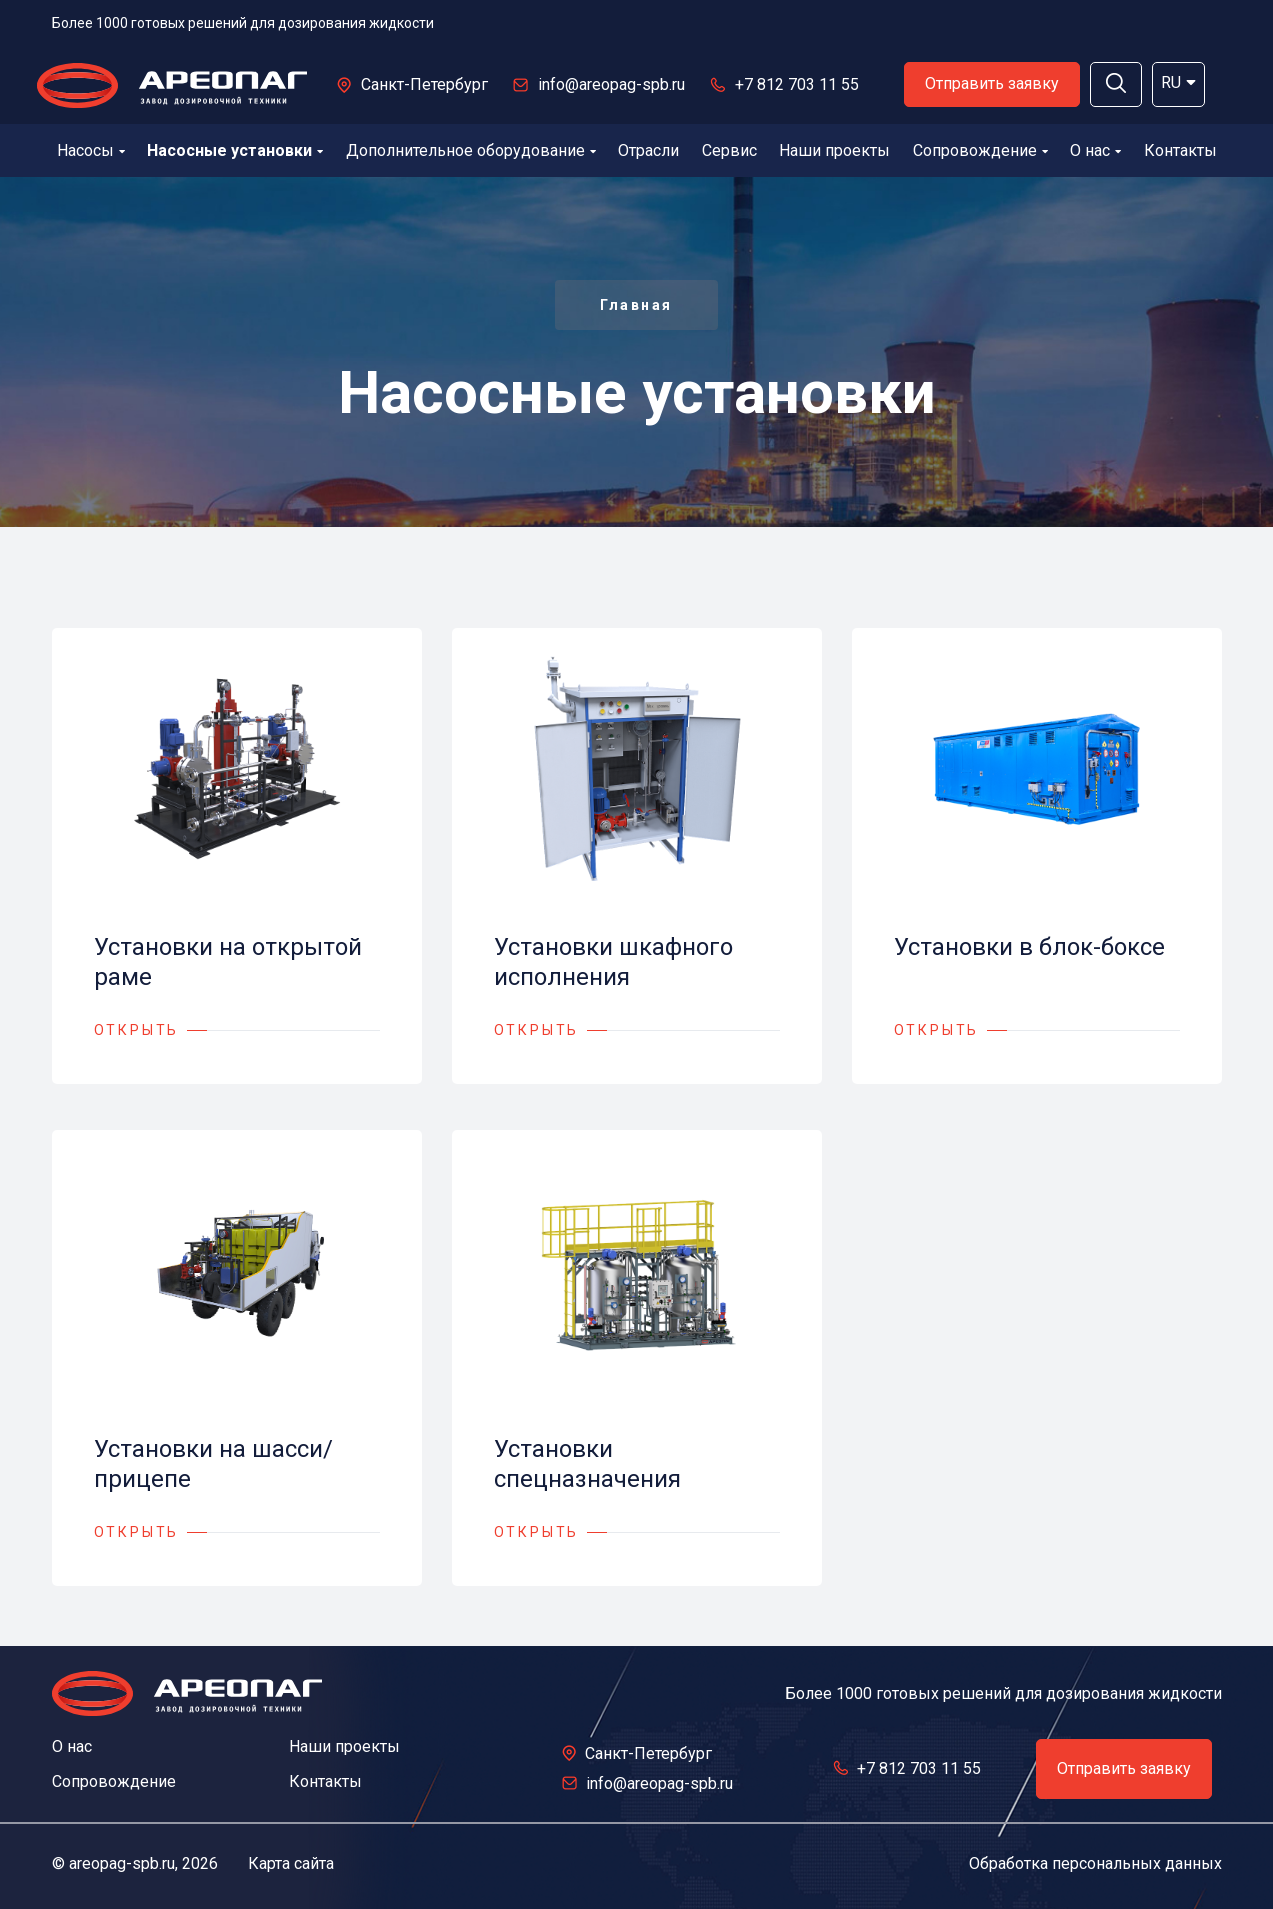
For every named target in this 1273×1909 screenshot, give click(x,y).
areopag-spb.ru (122, 1863)
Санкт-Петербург (424, 84)
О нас (1095, 150)
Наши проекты (834, 150)
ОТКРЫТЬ (137, 1030)
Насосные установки (235, 150)
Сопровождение (980, 150)
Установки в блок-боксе (1029, 947)
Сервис (729, 150)
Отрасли (648, 150)
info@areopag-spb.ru (611, 84)
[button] (1116, 84)
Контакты (1180, 150)
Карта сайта (291, 1863)
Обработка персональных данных (1095, 1863)
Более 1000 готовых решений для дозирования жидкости (243, 23)
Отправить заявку (992, 83)
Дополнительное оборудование (471, 150)
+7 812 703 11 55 (797, 84)
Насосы (91, 150)
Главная (636, 305)
